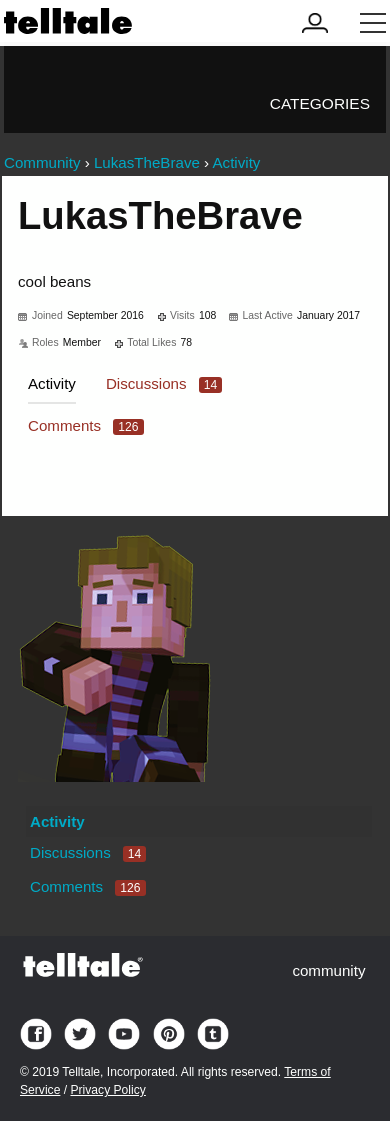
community (328, 970)
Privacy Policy (107, 1090)
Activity (52, 383)
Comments (86, 425)
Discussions (164, 383)
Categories (320, 103)
